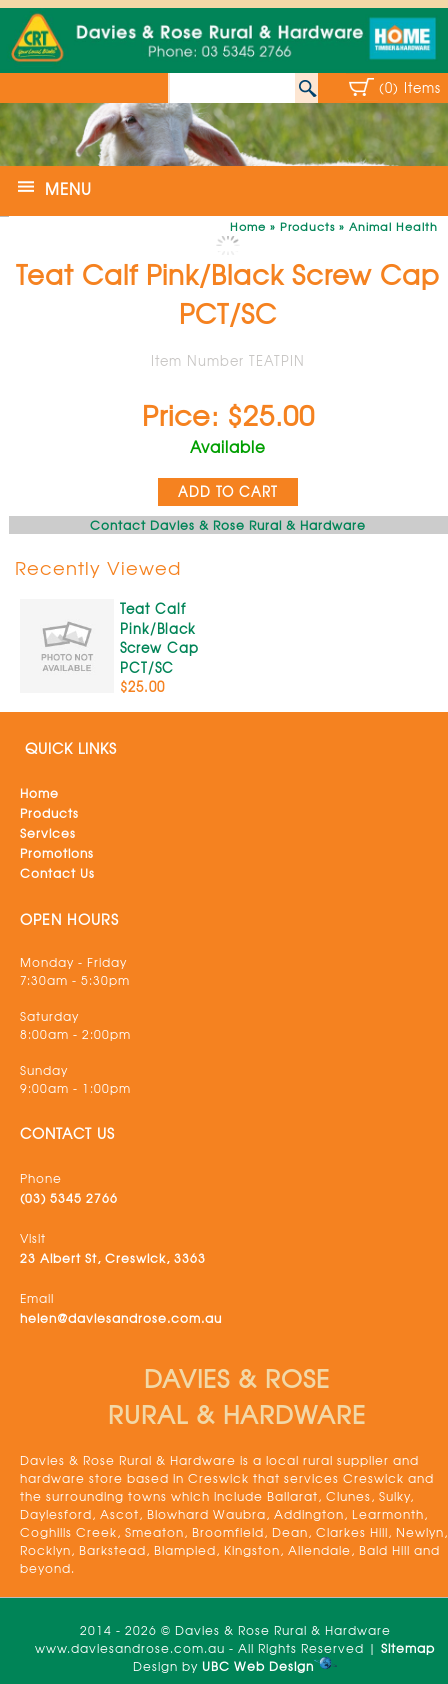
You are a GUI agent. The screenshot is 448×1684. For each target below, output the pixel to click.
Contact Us (57, 873)
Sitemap (408, 1648)
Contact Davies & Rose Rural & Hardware (228, 525)
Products (307, 226)
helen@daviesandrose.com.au (121, 1318)
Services (48, 833)
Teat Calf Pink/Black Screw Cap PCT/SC (159, 638)
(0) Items (410, 87)
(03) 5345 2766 (69, 1198)
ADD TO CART (228, 491)
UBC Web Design (258, 1666)
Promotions (57, 853)
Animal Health (393, 226)
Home (248, 226)
